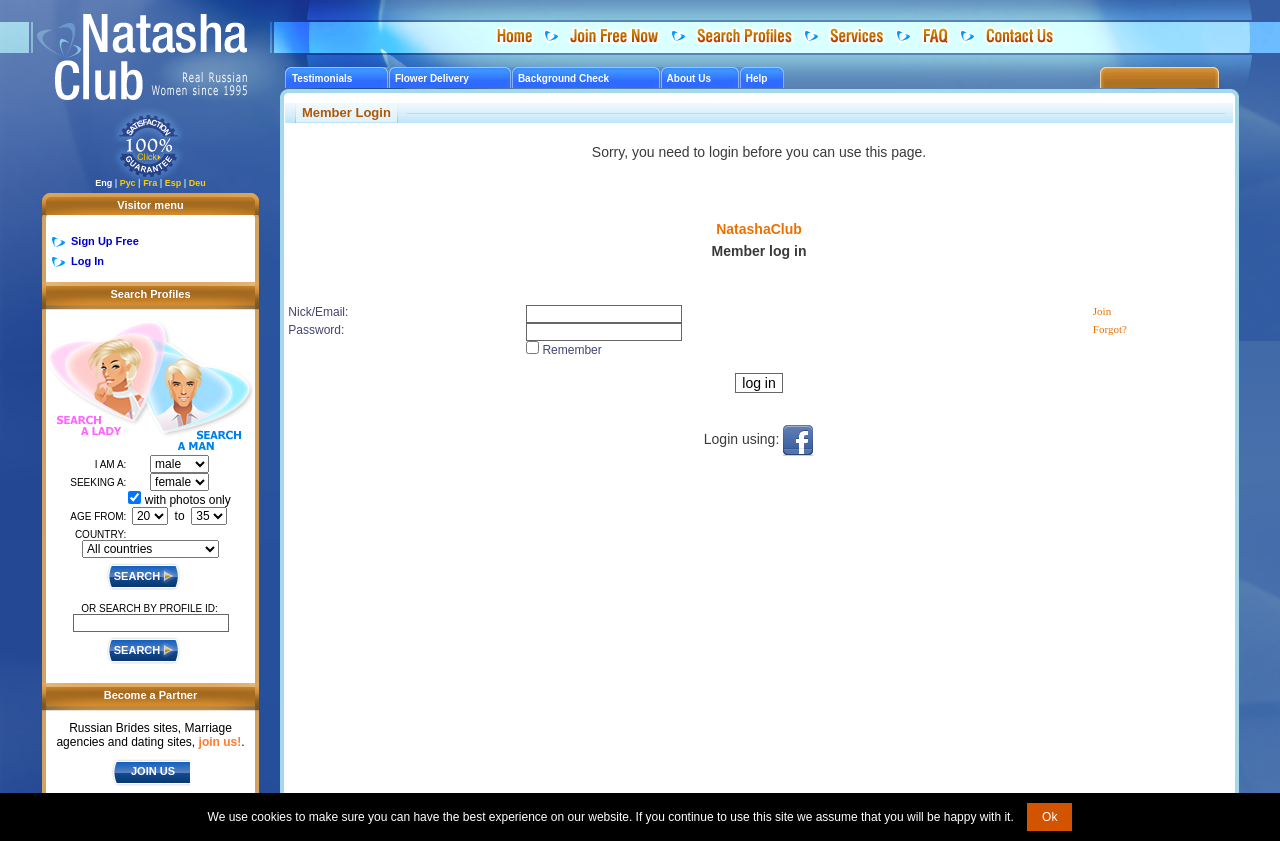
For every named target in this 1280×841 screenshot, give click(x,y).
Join (1102, 311)
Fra (150, 183)
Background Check (563, 78)
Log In (87, 261)
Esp (173, 183)
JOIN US (153, 771)
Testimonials (322, 78)
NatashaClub (759, 229)
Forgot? (1110, 329)
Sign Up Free (105, 241)
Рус (128, 183)
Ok (1049, 817)
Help (757, 78)
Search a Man (199, 398)
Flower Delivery (432, 78)
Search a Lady (96, 380)
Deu (197, 183)
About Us (689, 78)
